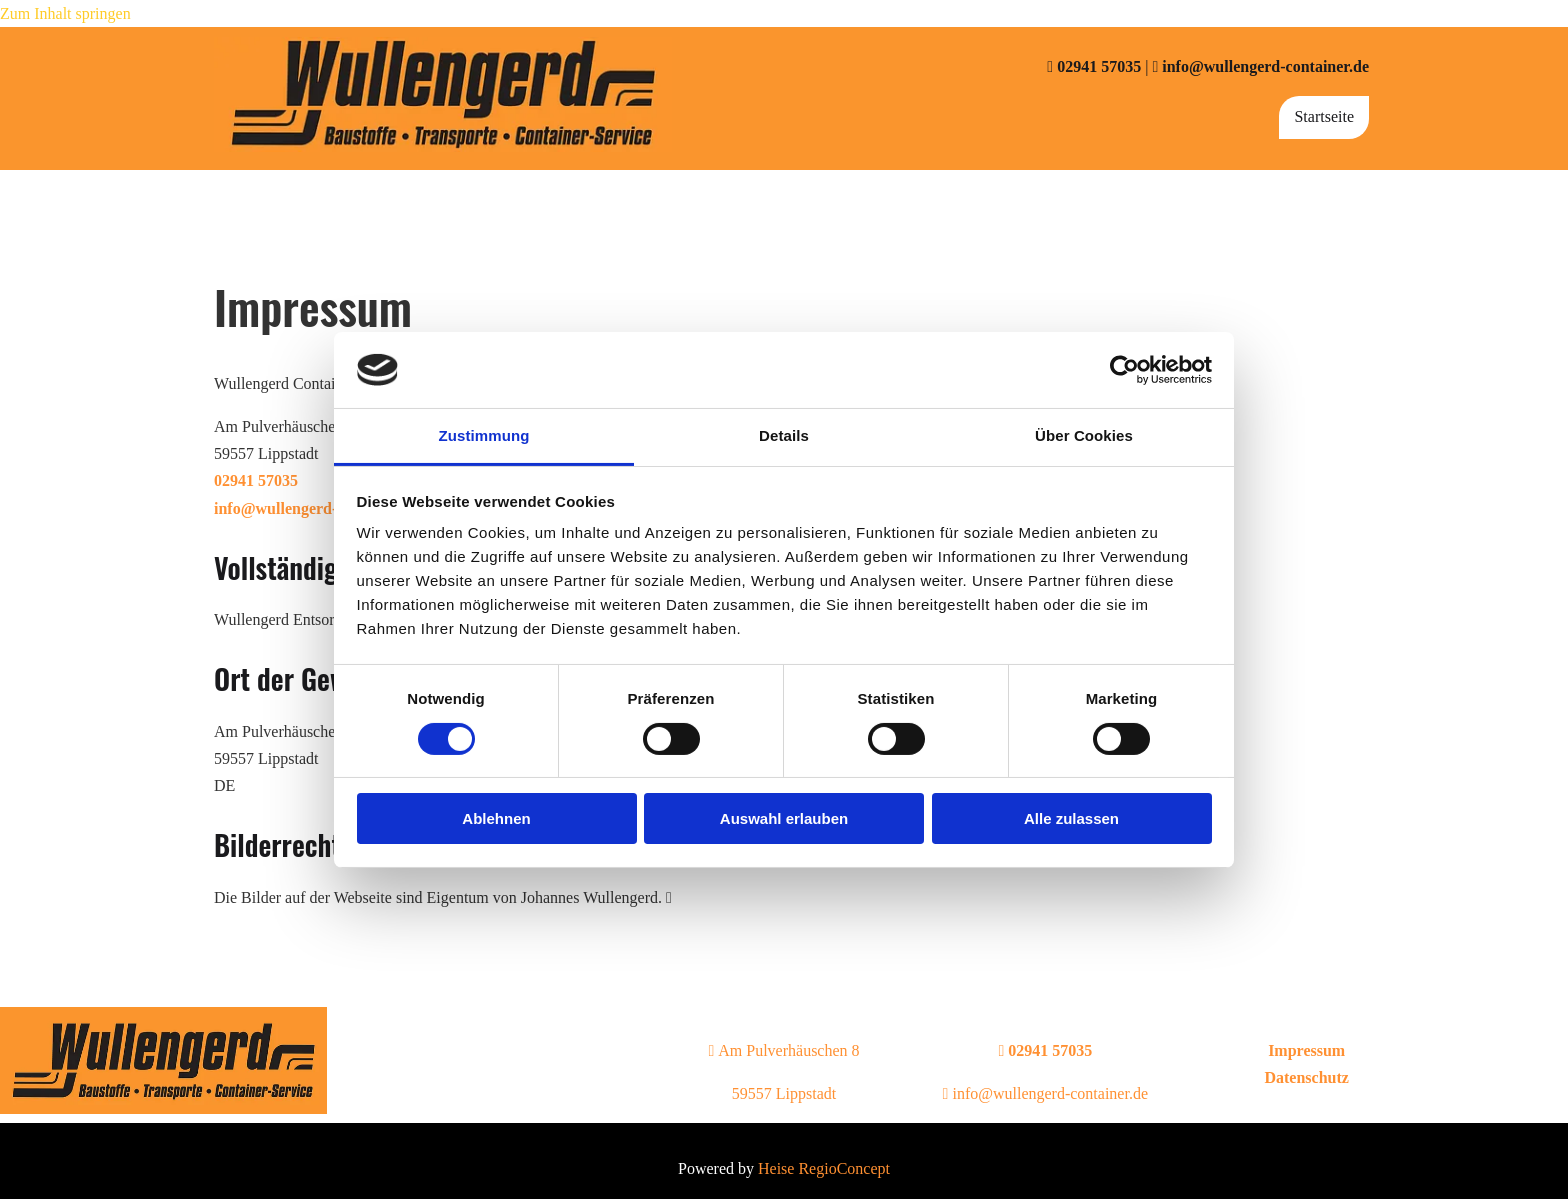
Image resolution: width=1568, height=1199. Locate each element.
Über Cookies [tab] (1084, 435)
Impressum (1306, 1050)
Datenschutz (1306, 1077)
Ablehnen (496, 818)
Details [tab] (784, 435)
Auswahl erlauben (784, 818)
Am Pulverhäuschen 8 (783, 1050)
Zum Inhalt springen (65, 13)
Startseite (1324, 116)
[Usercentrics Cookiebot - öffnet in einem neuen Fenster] (1124, 370)
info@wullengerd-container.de (1265, 66)
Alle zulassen (1071, 818)
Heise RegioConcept (824, 1168)
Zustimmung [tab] (484, 435)
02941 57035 (1099, 66)
